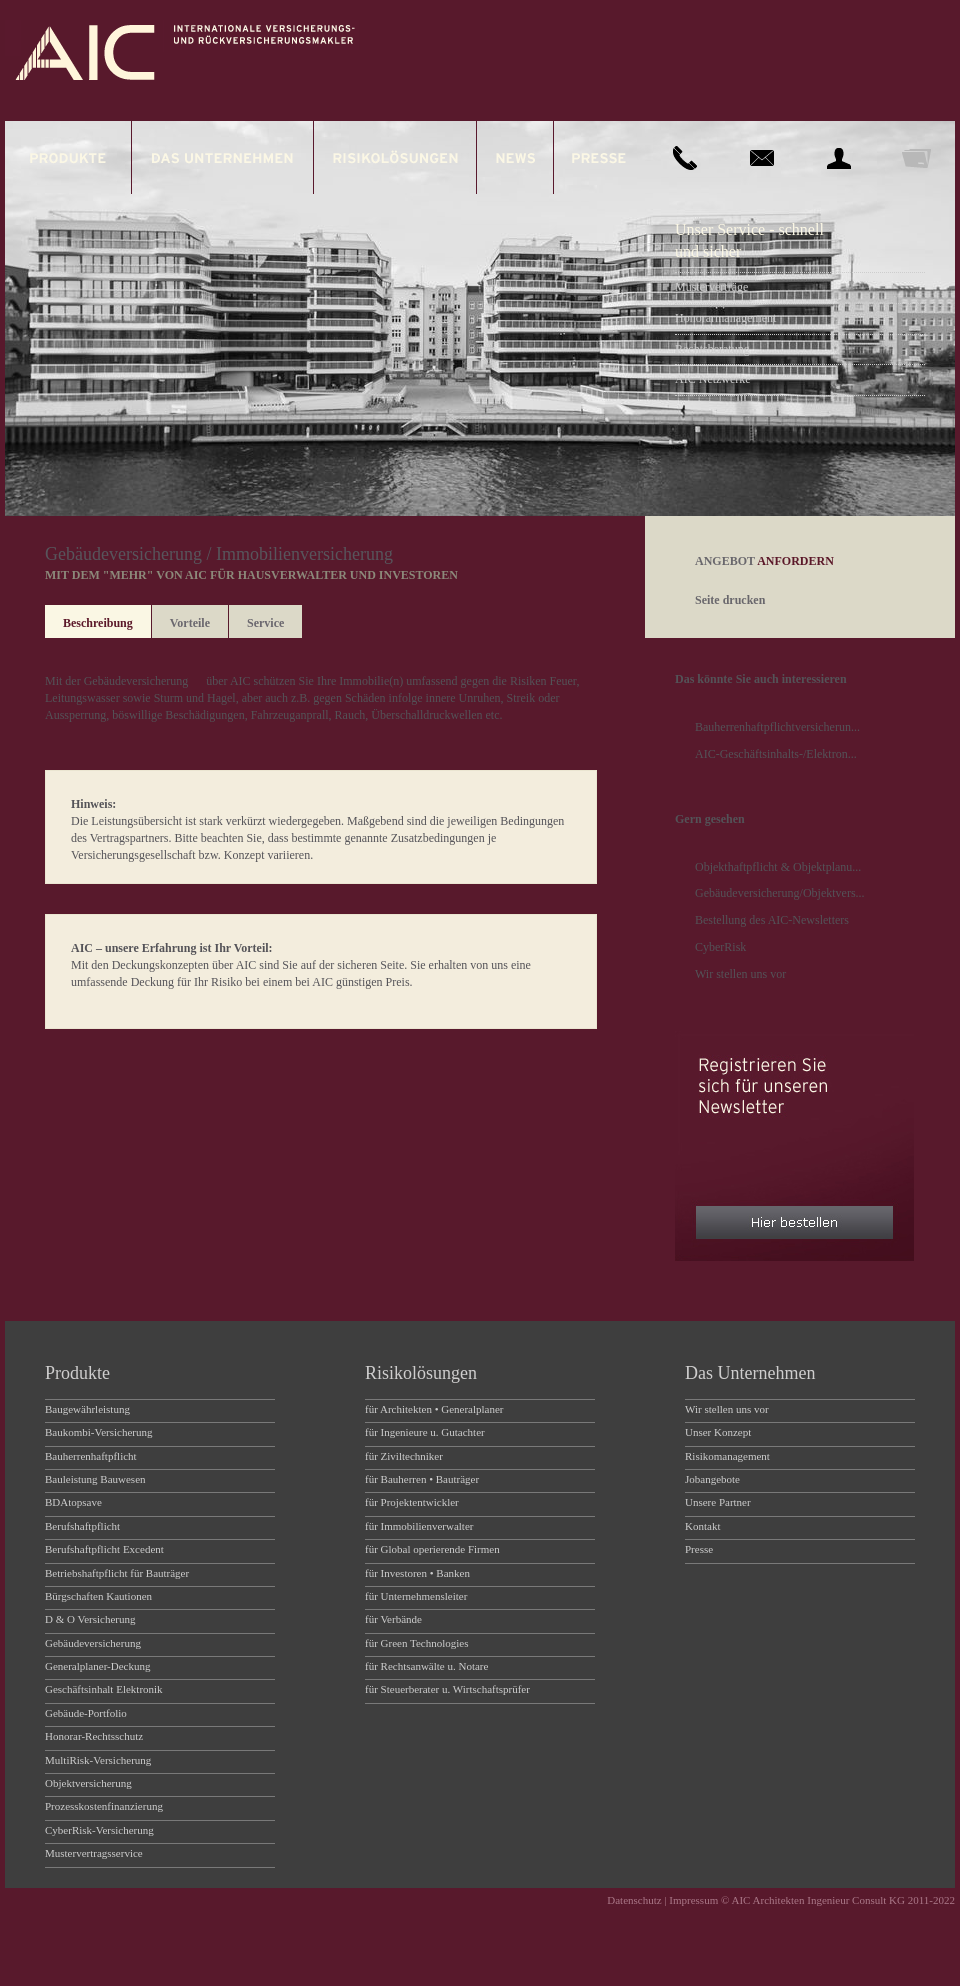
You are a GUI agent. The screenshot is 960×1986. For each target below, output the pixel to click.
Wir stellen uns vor (740, 974)
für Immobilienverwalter (419, 1526)
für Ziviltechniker (404, 1456)
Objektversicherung (88, 1783)
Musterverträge (711, 287)
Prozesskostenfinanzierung (104, 1806)
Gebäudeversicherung (136, 681)
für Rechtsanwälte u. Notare (426, 1666)
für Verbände (393, 1619)
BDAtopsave (73, 1502)
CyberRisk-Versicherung (99, 1830)
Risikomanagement (727, 1456)
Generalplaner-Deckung (97, 1666)
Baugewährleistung (87, 1409)
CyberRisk (720, 947)
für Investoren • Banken (417, 1573)
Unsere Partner (718, 1502)
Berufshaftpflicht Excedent (104, 1549)
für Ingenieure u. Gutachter (425, 1432)
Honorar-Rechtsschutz (94, 1736)
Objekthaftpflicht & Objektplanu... (778, 867)
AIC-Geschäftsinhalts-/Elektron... (776, 754)
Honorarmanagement (725, 318)
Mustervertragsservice (94, 1853)
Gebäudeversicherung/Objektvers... (780, 893)
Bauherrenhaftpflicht (91, 1456)
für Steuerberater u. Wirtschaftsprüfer (447, 1689)
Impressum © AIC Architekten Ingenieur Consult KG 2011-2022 (812, 1900)
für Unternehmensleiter (416, 1596)
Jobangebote (712, 1479)
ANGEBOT (764, 561)
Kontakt (702, 1526)
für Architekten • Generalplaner (434, 1409)
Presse (699, 1549)
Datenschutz (634, 1900)
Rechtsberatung (712, 349)
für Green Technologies (417, 1643)
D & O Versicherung (90, 1619)
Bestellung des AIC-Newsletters (772, 920)
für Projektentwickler (412, 1502)
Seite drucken (730, 600)
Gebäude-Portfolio (86, 1713)
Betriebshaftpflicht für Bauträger (117, 1573)
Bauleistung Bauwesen (95, 1479)
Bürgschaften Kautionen (98, 1596)
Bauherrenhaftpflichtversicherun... (777, 727)
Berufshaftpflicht (82, 1526)
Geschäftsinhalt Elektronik (104, 1689)
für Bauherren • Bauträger (422, 1479)
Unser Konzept (718, 1432)
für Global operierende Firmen (432, 1549)
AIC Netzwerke (713, 379)
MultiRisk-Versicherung (98, 1760)
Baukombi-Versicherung (99, 1432)
